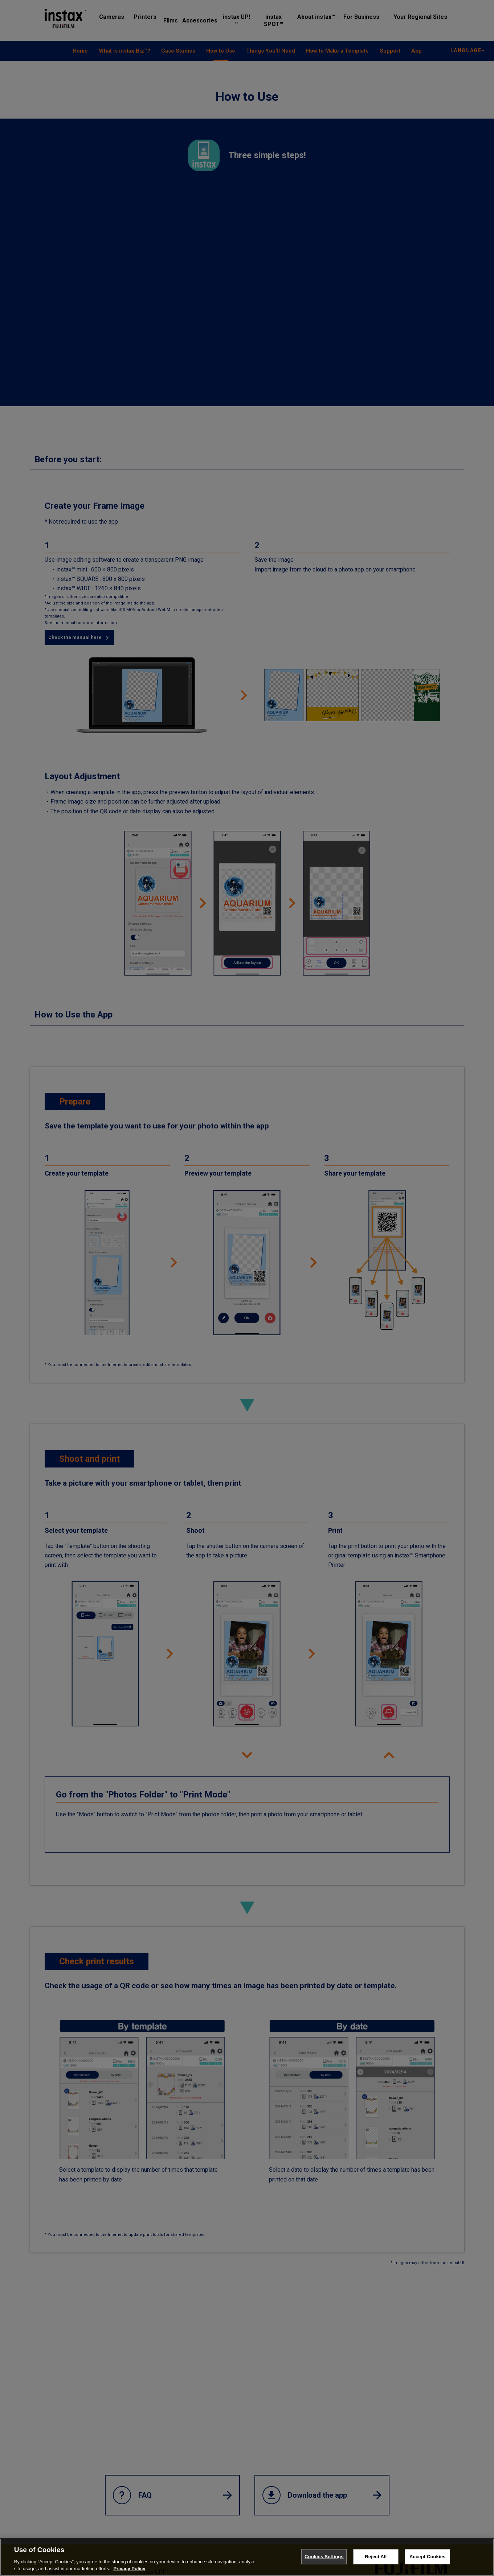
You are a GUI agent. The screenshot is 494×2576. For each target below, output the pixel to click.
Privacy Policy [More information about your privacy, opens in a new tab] (129, 2568)
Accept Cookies (427, 2556)
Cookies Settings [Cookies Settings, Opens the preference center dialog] (324, 2556)
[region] (247, 2557)
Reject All (376, 2556)
